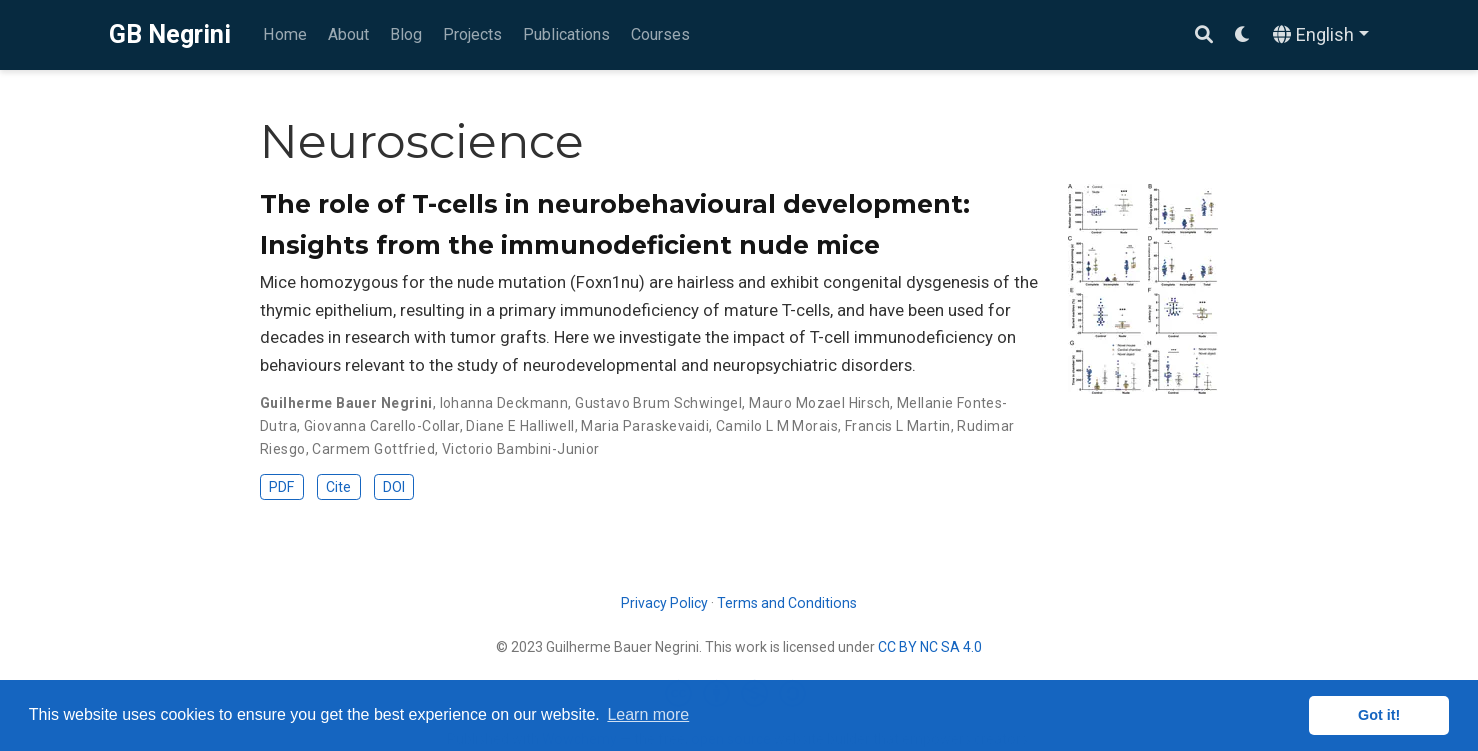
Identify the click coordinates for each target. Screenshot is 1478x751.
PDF (281, 487)
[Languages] (1321, 35)
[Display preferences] (1243, 35)
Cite (338, 487)
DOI (394, 487)
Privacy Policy (664, 603)
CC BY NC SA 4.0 (930, 647)
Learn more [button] (648, 714)
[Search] (1204, 35)
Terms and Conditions (787, 603)
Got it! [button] (1379, 715)
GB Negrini (170, 34)
